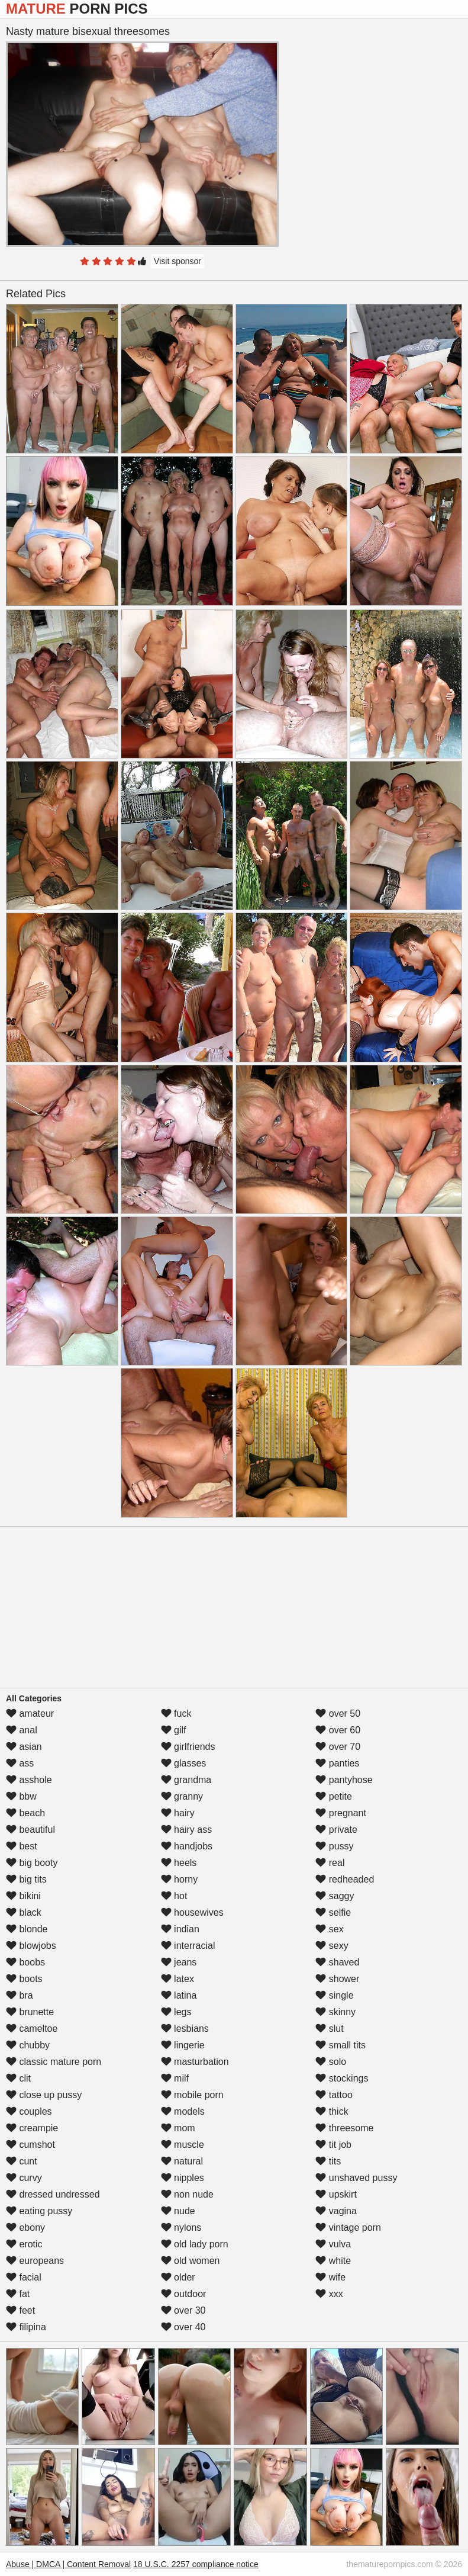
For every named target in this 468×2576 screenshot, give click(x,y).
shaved (337, 1962)
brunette (30, 2012)
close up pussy (44, 2095)
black (23, 1912)
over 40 (183, 2327)
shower (337, 1979)
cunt (21, 2161)
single (334, 1995)
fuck (176, 1713)
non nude (187, 2194)
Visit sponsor (177, 261)
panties (337, 1763)
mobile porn (192, 2095)
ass (20, 1763)
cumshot (30, 2145)
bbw (21, 1796)
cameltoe (31, 2028)
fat (18, 2294)
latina (179, 1995)
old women (190, 2261)
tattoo (333, 2095)
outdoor (183, 2294)
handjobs (186, 1846)
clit (18, 2078)
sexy (331, 1946)
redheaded (344, 1879)
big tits (26, 1879)
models (183, 2111)
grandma (186, 1780)
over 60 (337, 1730)
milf (175, 2078)
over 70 (337, 1747)
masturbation (195, 2062)
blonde (27, 1929)
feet (20, 2310)
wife (330, 2277)
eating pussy (39, 2211)
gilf (173, 1730)
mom (178, 2128)
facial (23, 2277)
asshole (29, 1780)
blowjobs (31, 1946)
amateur (30, 1713)
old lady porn (194, 2244)
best (21, 1846)
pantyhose (343, 1780)
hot (174, 1896)
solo (330, 2062)
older (178, 2277)
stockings (341, 2078)
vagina (336, 2211)
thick (331, 2111)
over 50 (337, 1713)
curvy (24, 2178)
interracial (188, 1946)
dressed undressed (53, 2194)
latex (177, 1979)
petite (333, 1796)
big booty (31, 1863)
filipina (26, 2327)
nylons (181, 2227)
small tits (340, 2045)
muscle (182, 2145)
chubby (28, 2045)
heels (179, 1863)
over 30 (183, 2310)
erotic (24, 2244)
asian (24, 1747)
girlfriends (188, 1747)
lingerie (183, 2045)
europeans (35, 2261)
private (336, 1830)
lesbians (185, 2028)
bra (19, 1995)
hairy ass (186, 1830)
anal (21, 1730)
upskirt (336, 2194)
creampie (32, 2128)
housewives (192, 1912)
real (329, 1863)
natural (182, 2161)
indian (180, 1929)
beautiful (30, 1830)
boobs (25, 1962)
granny (182, 1796)
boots (24, 1979)
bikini (23, 1896)
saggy (334, 1896)
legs (176, 2012)
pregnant (340, 1813)
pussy (334, 1846)
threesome (344, 2128)
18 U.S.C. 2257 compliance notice (196, 2564)
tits (328, 2161)
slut (329, 2028)
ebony (25, 2227)
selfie (333, 1912)
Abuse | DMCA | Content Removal (68, 2564)
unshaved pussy (356, 2178)
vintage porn (348, 2227)
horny (179, 1879)
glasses (183, 1763)
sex (329, 1929)
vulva (333, 2244)
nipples (182, 2178)
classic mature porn (53, 2062)
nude (178, 2211)
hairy (178, 1813)
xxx (329, 2294)
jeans (179, 1962)
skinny (335, 2012)
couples (29, 2111)
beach (25, 1813)
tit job (333, 2145)
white (333, 2261)
